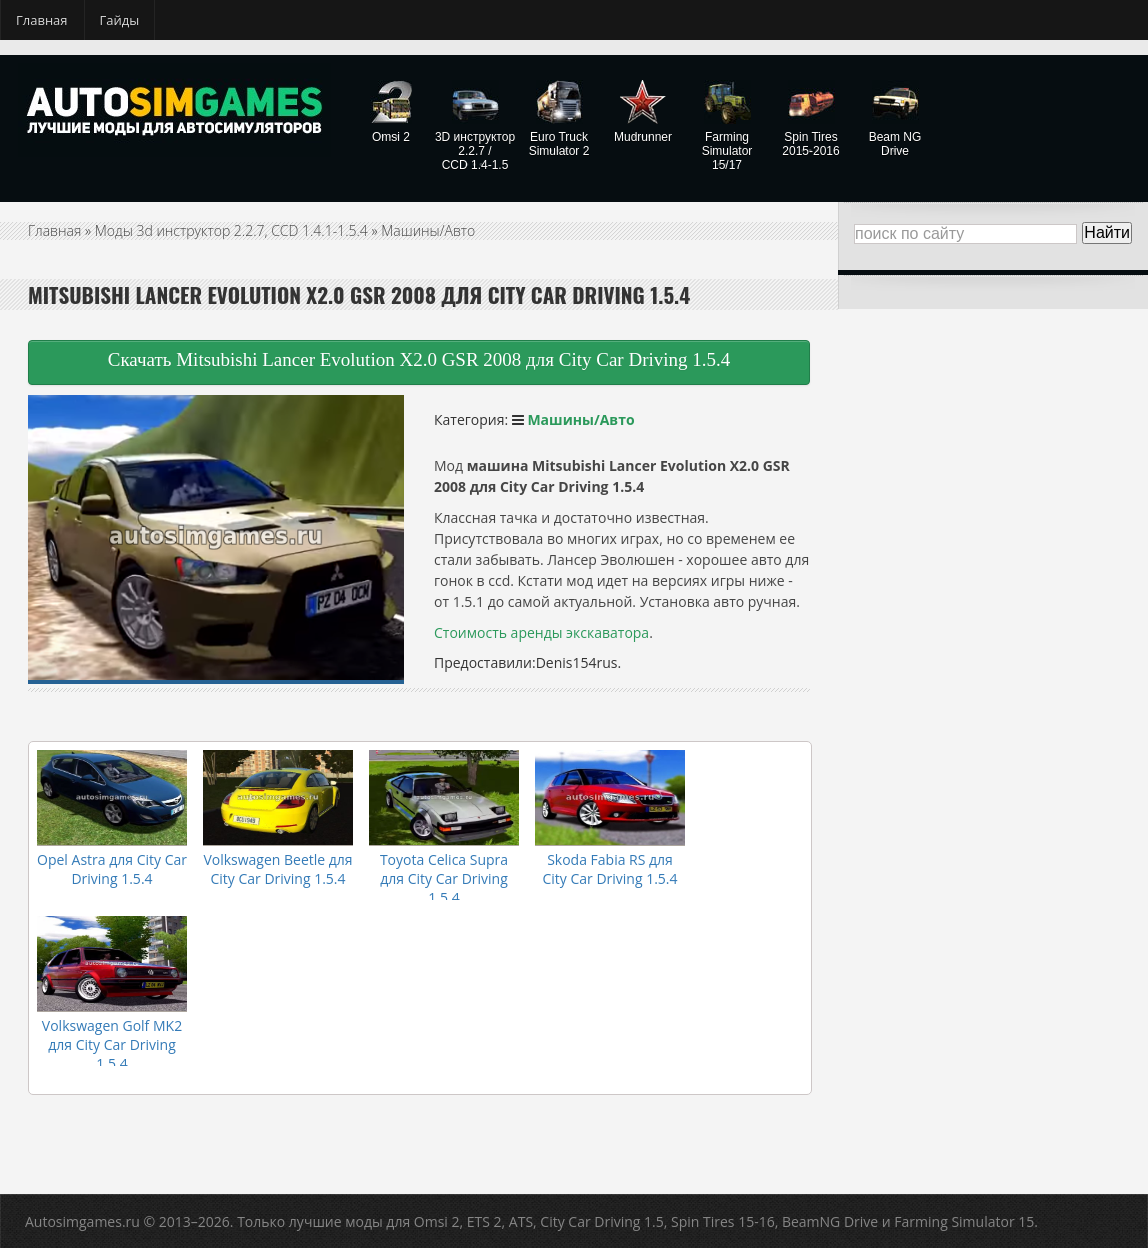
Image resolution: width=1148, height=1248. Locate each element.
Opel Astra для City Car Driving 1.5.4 (112, 869)
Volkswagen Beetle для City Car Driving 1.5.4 (277, 869)
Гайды (120, 20)
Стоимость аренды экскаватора (541, 632)
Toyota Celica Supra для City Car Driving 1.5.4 (444, 878)
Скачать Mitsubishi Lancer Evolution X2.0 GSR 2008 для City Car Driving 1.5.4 (419, 359)
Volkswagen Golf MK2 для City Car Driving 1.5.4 (112, 1044)
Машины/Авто (428, 230)
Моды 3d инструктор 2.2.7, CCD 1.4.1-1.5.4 (231, 230)
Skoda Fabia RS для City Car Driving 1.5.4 (609, 869)
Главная (42, 20)
